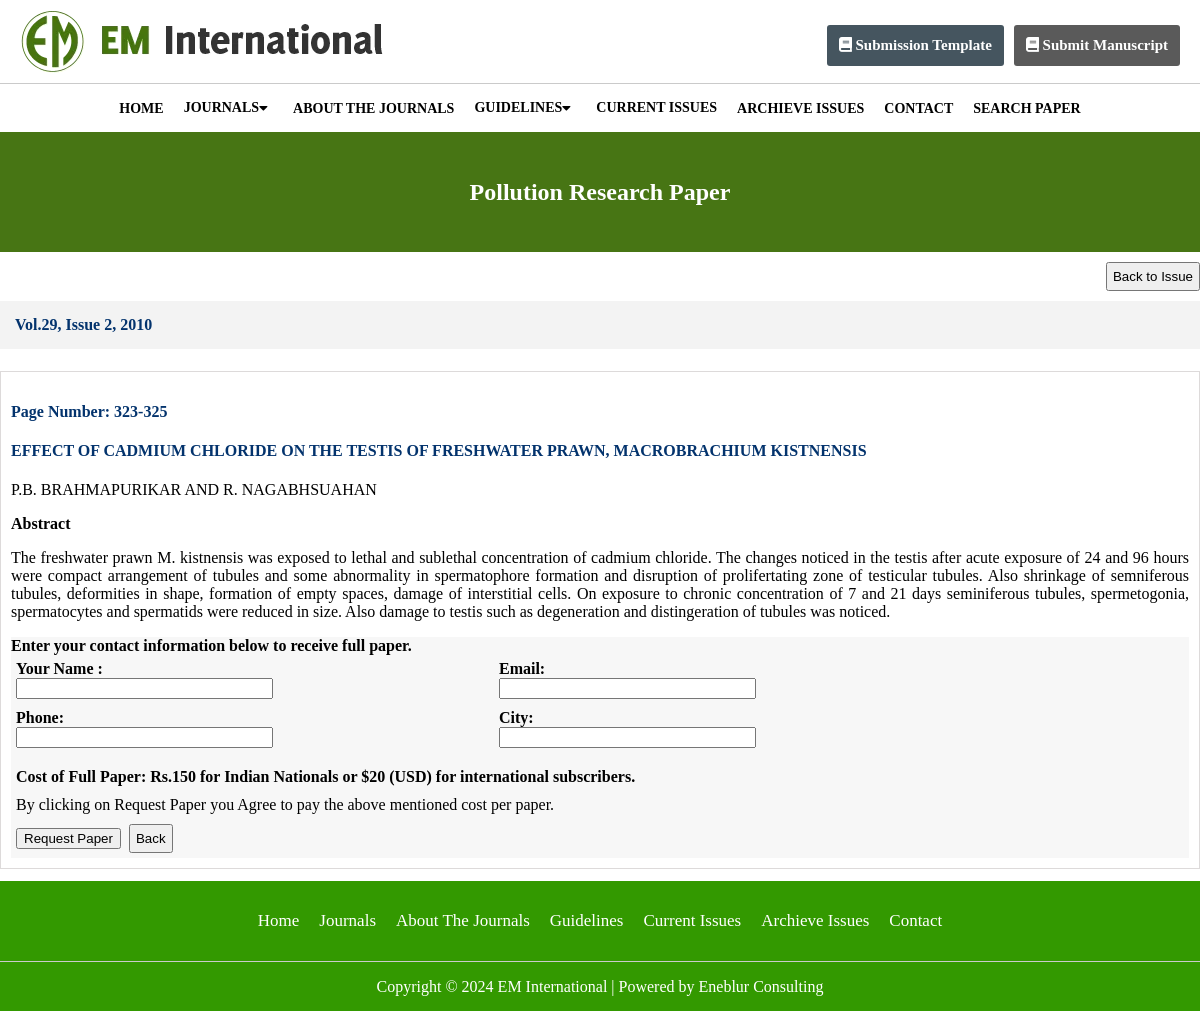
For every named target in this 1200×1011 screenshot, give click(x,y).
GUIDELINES (522, 107)
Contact (915, 920)
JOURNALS (226, 107)
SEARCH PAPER (1026, 108)
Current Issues (692, 920)
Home (279, 920)
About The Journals (463, 920)
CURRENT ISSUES (656, 107)
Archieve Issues (815, 920)
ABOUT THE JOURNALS (373, 108)
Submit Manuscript (1097, 45)
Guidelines (587, 920)
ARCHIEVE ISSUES (800, 108)
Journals (347, 920)
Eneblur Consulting (761, 986)
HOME (141, 108)
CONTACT (918, 108)
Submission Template (915, 45)
